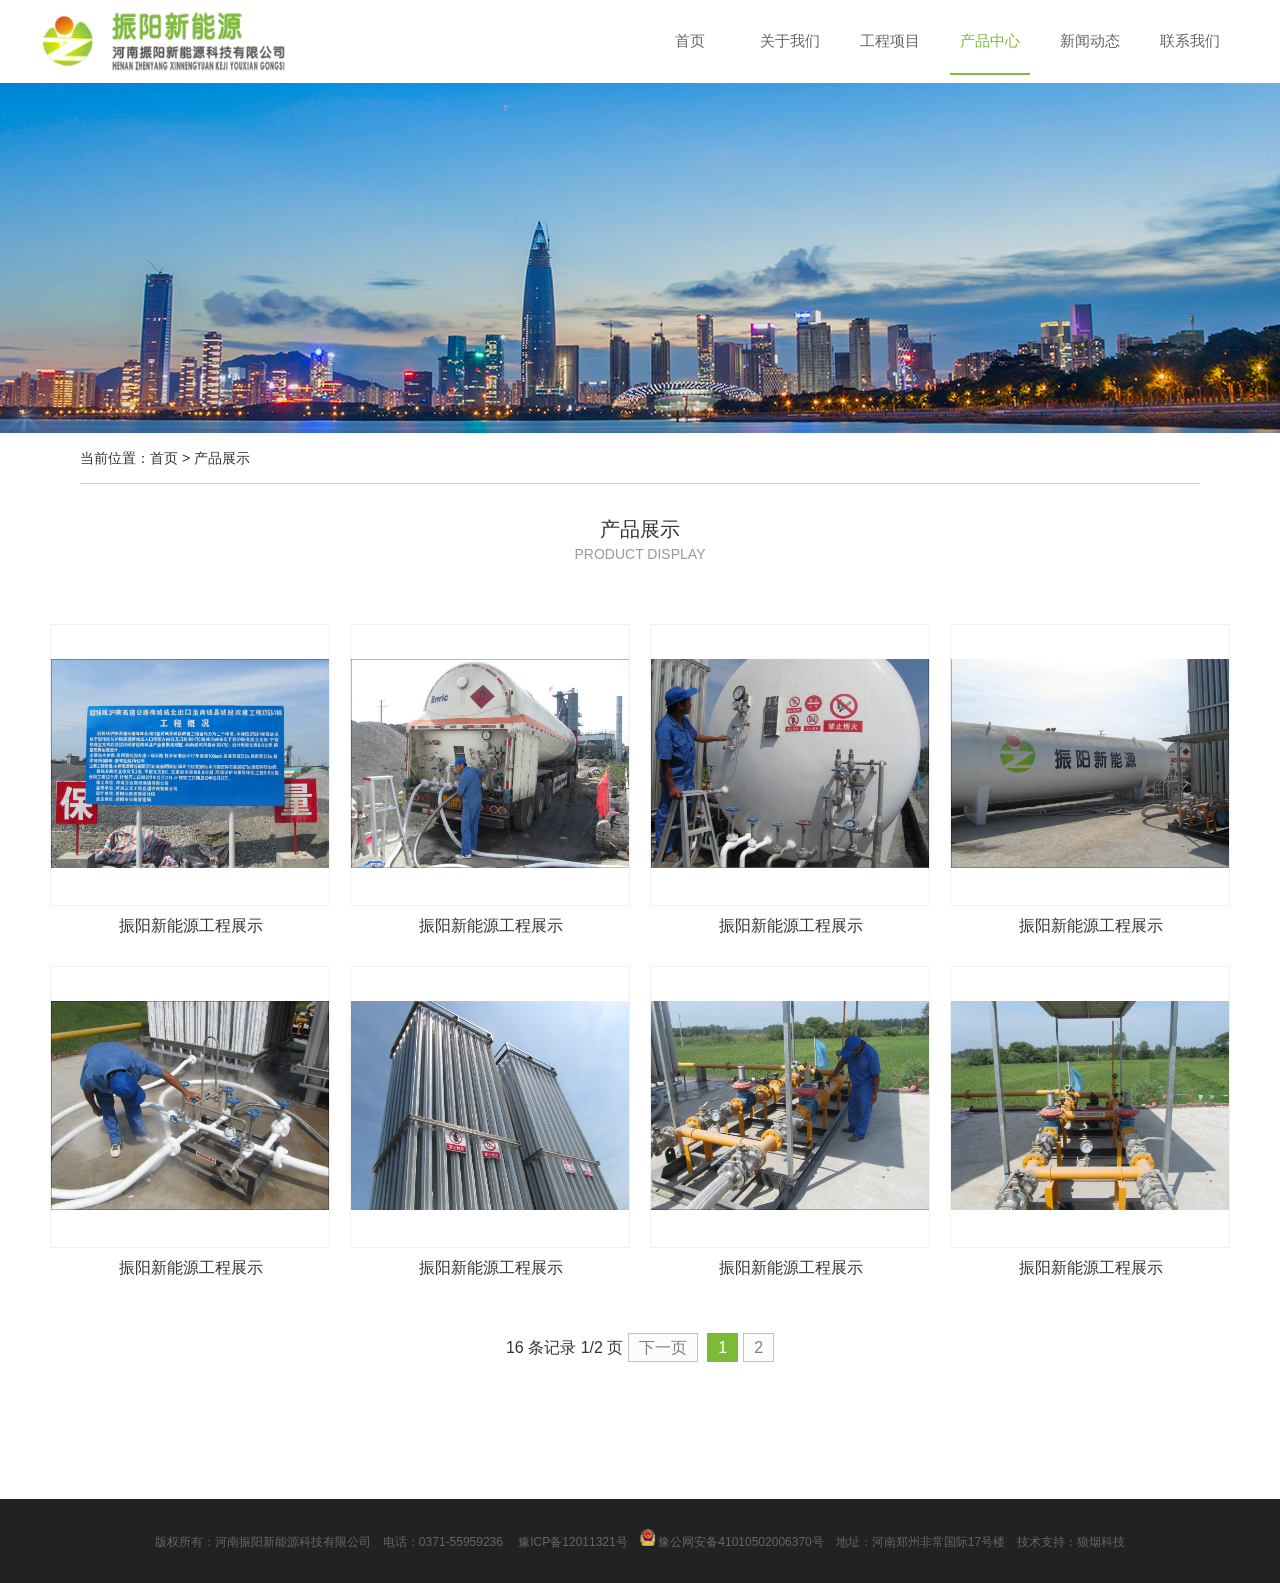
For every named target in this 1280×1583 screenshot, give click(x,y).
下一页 (663, 1347)
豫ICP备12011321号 (571, 1542)
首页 (690, 40)
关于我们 (790, 40)
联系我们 (1190, 40)
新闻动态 (1090, 40)
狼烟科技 (1101, 1542)
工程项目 (890, 40)
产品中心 (990, 40)
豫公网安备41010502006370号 (732, 1542)
